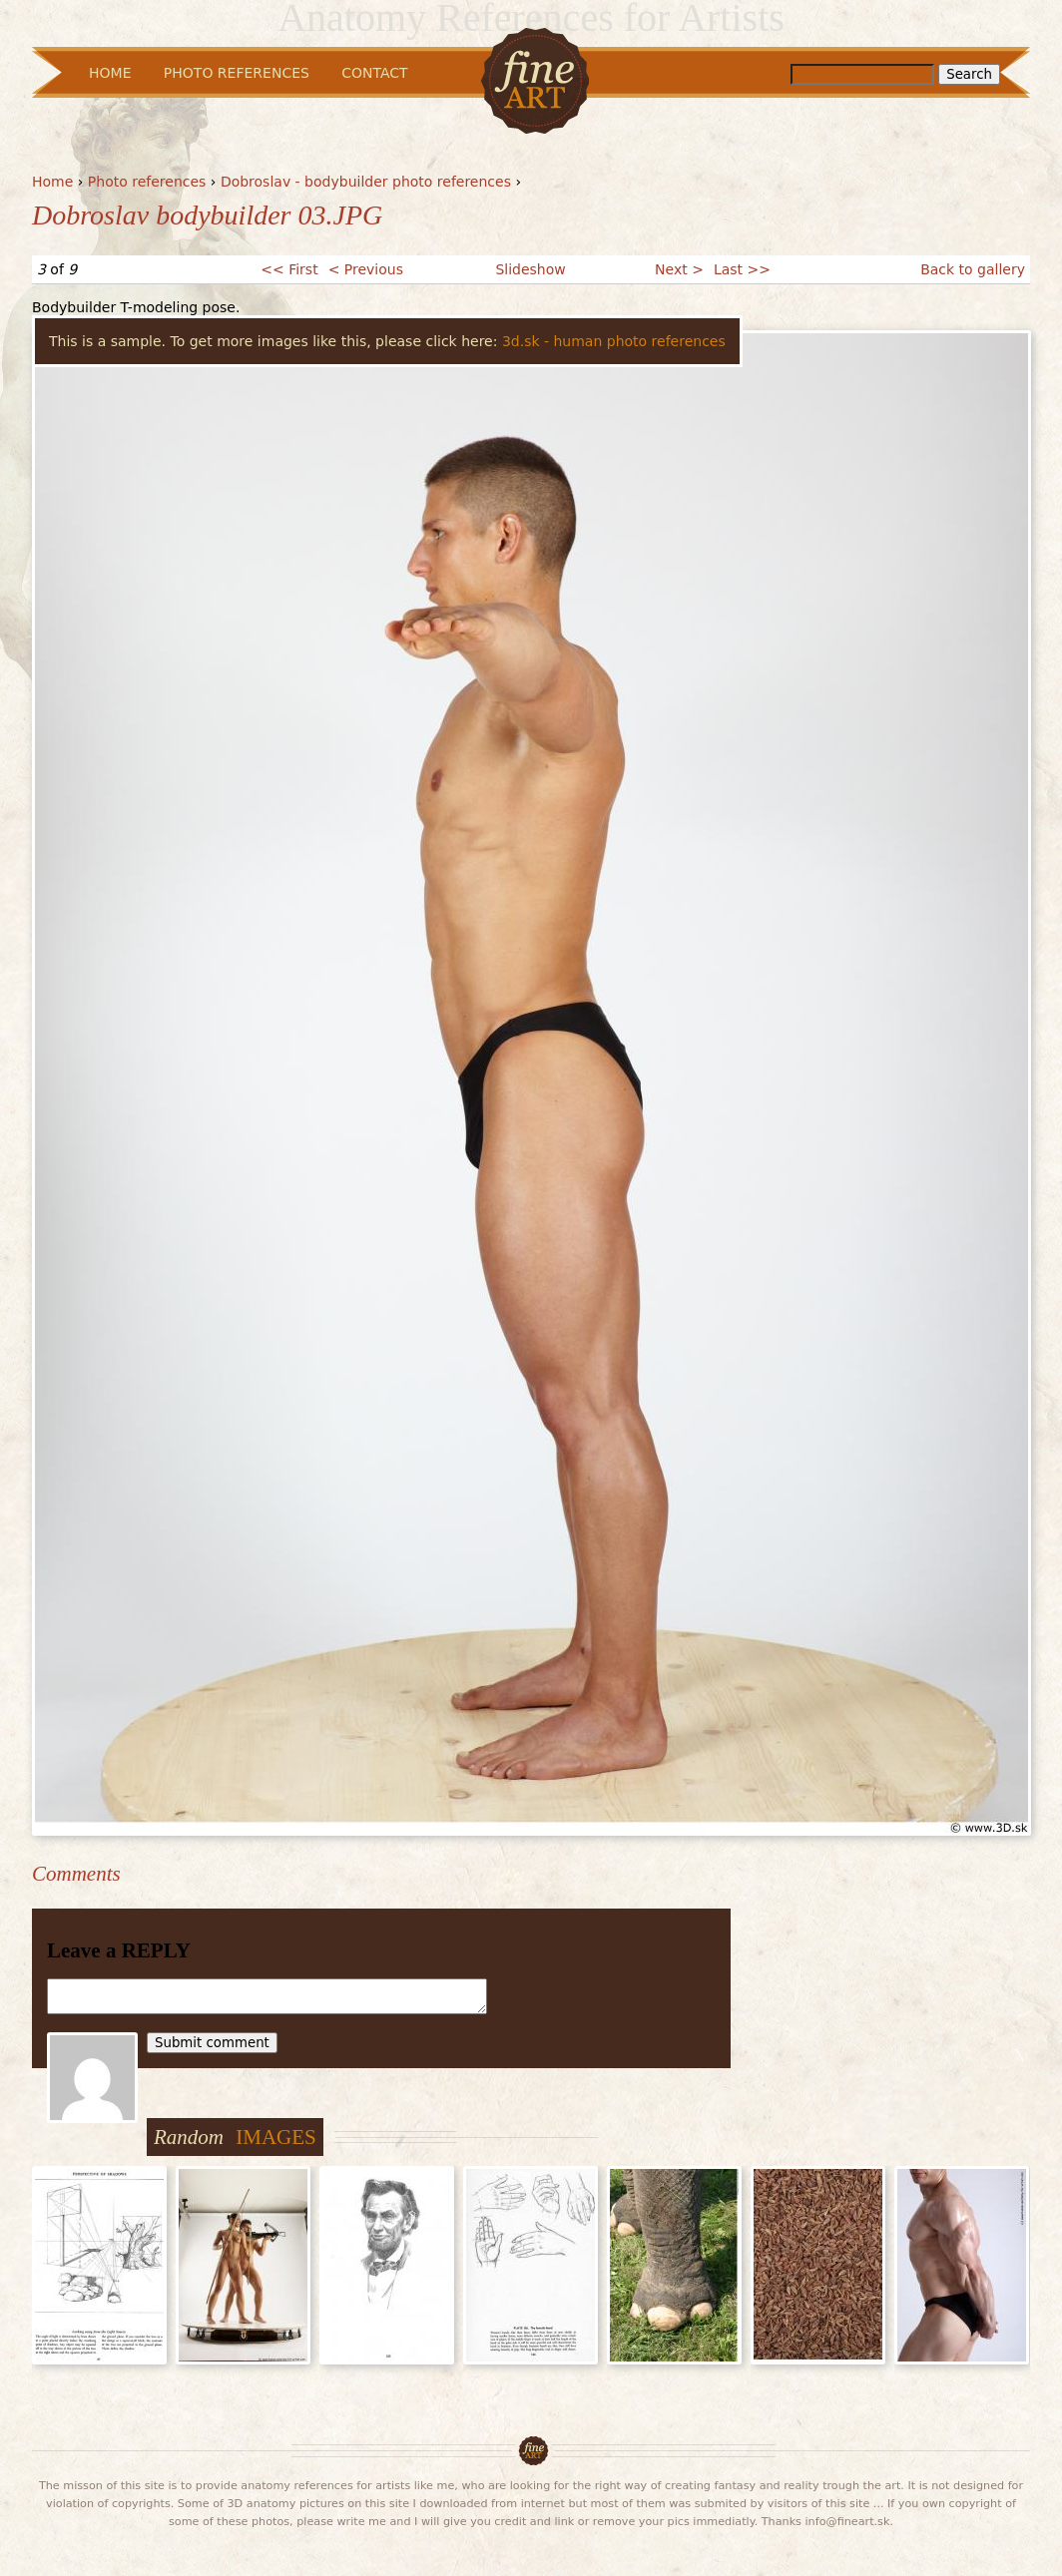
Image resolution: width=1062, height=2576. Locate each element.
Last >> (742, 269)
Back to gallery (972, 269)
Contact (374, 73)
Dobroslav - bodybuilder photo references (366, 182)
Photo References (236, 73)
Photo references (147, 182)
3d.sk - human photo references (614, 341)
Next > (679, 269)
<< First (289, 269)
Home (52, 182)
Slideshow (530, 269)
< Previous (365, 269)
